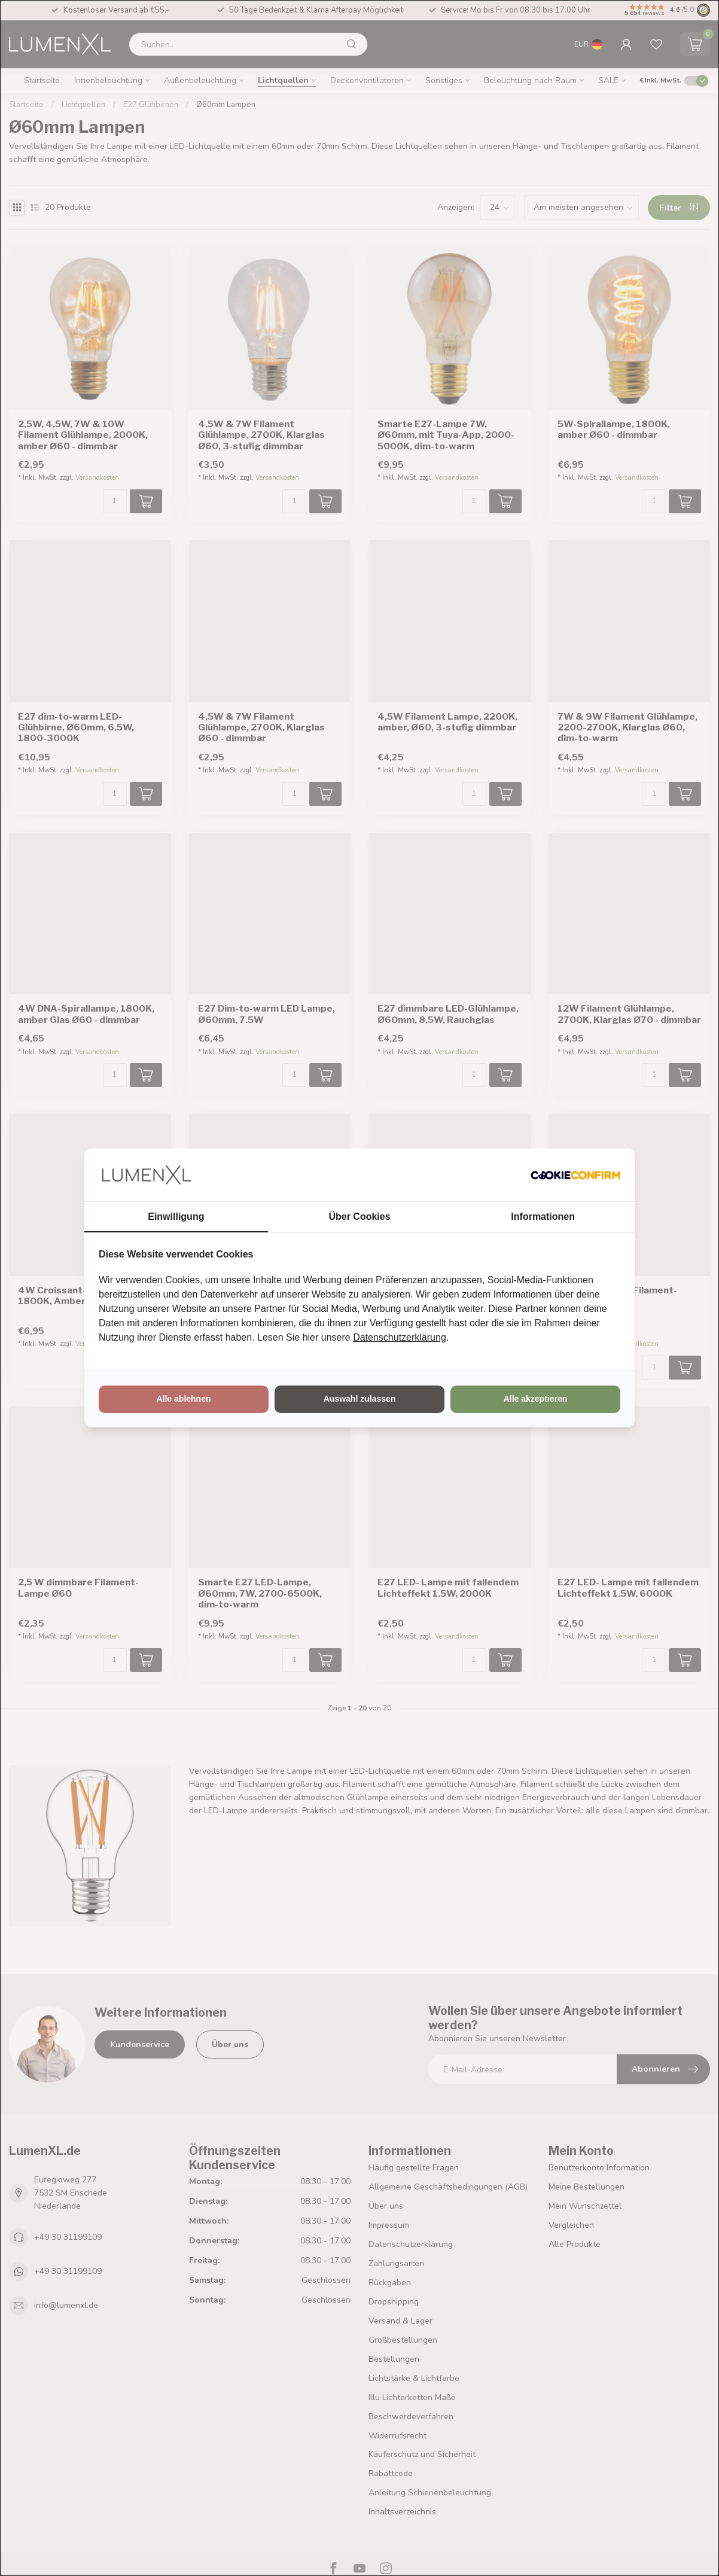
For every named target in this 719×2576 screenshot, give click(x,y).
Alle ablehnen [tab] (183, 1398)
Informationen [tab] (543, 1216)
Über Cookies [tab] (359, 1216)
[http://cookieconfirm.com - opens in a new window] (575, 1175)
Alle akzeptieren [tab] (536, 1398)
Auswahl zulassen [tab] (360, 1398)
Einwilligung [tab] (176, 1216)
